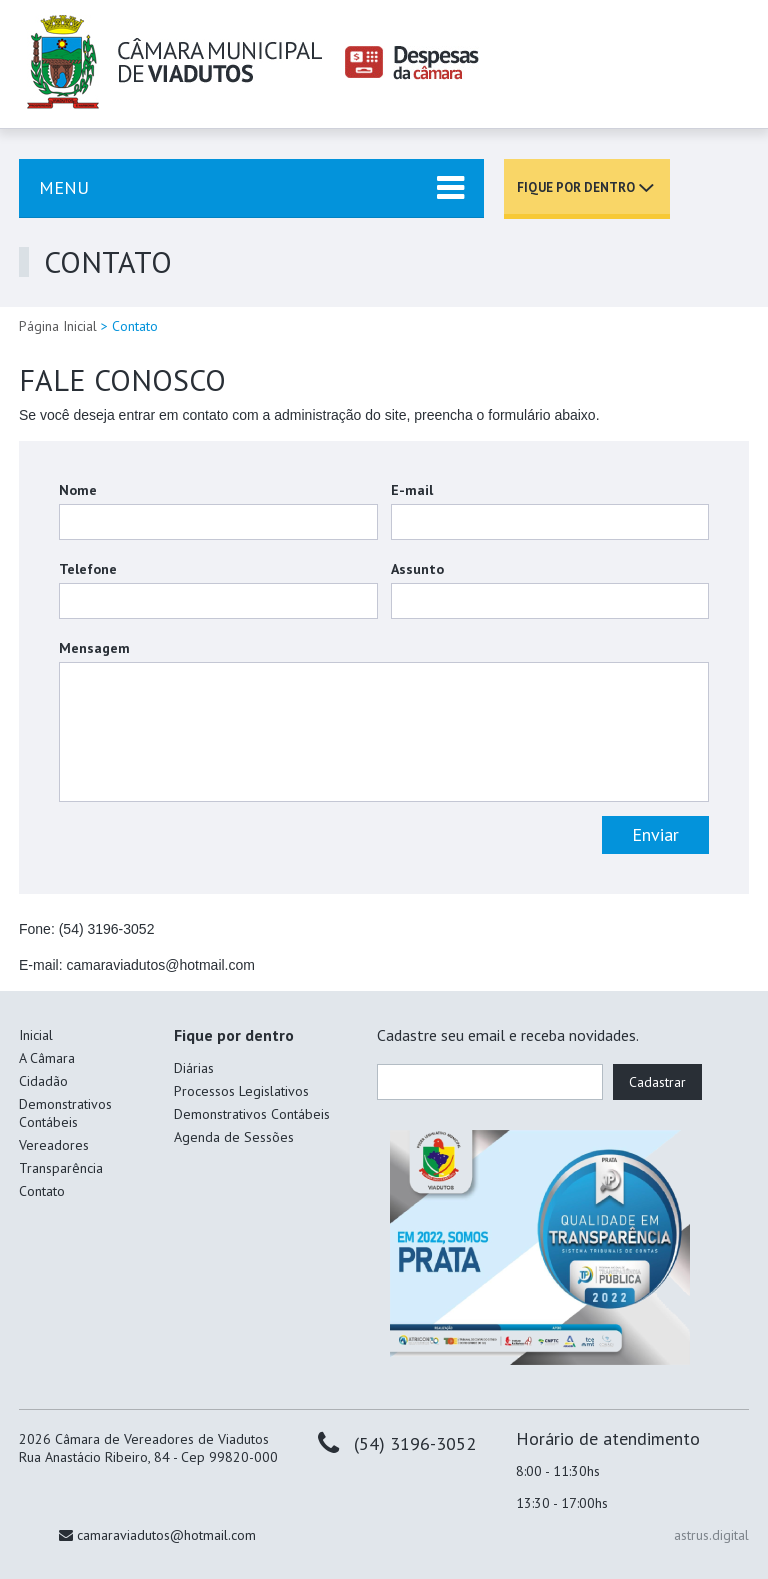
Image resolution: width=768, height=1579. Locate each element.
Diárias (194, 1068)
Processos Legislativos (241, 1091)
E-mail (412, 490)
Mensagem (94, 648)
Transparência (61, 1168)
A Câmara (47, 1058)
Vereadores (54, 1145)
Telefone (88, 569)
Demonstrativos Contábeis (65, 1113)
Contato (42, 1191)
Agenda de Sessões (234, 1137)
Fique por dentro (576, 187)
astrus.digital (711, 1535)
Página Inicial (58, 326)
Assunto (417, 569)
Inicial (36, 1035)
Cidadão (43, 1081)
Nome (78, 490)
